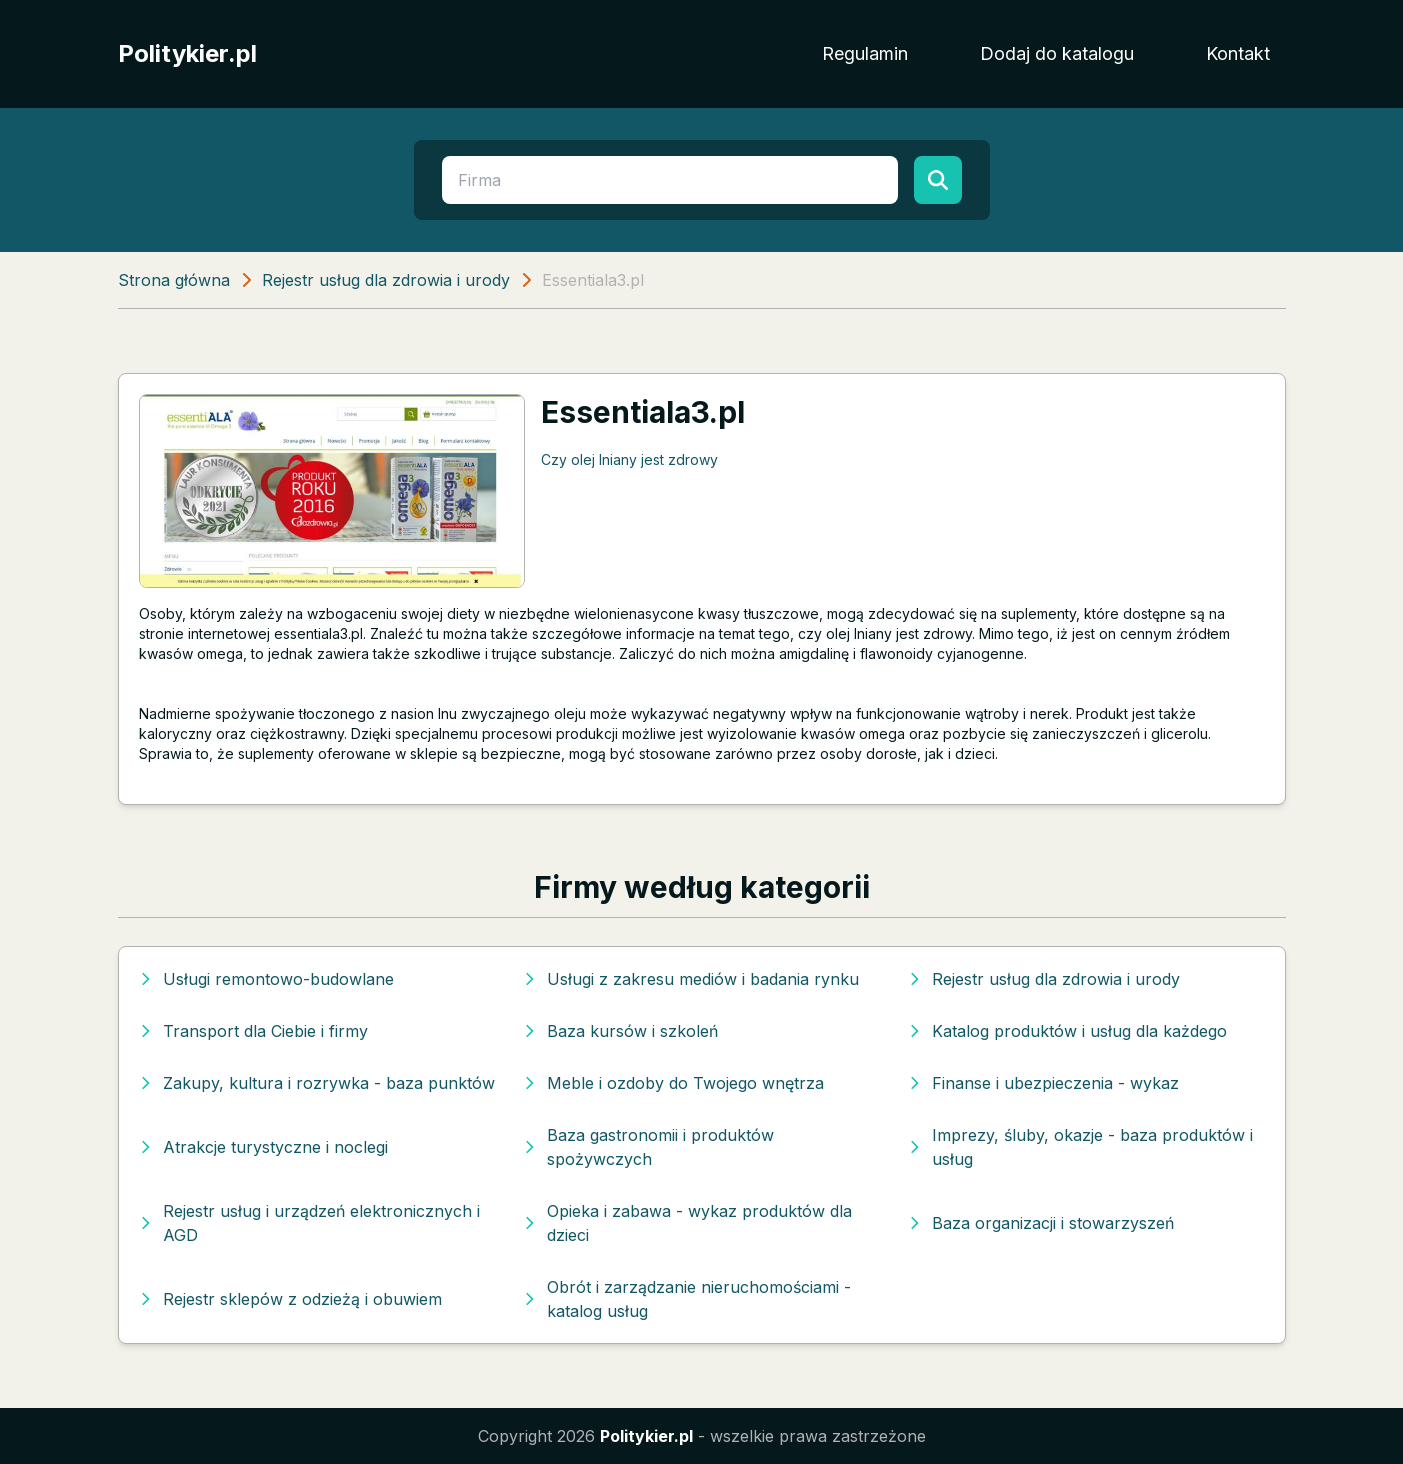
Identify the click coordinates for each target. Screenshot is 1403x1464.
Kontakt (1238, 53)
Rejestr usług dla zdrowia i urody (386, 280)
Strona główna (174, 280)
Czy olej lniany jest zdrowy (629, 459)
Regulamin (865, 53)
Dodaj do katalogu (1057, 53)
